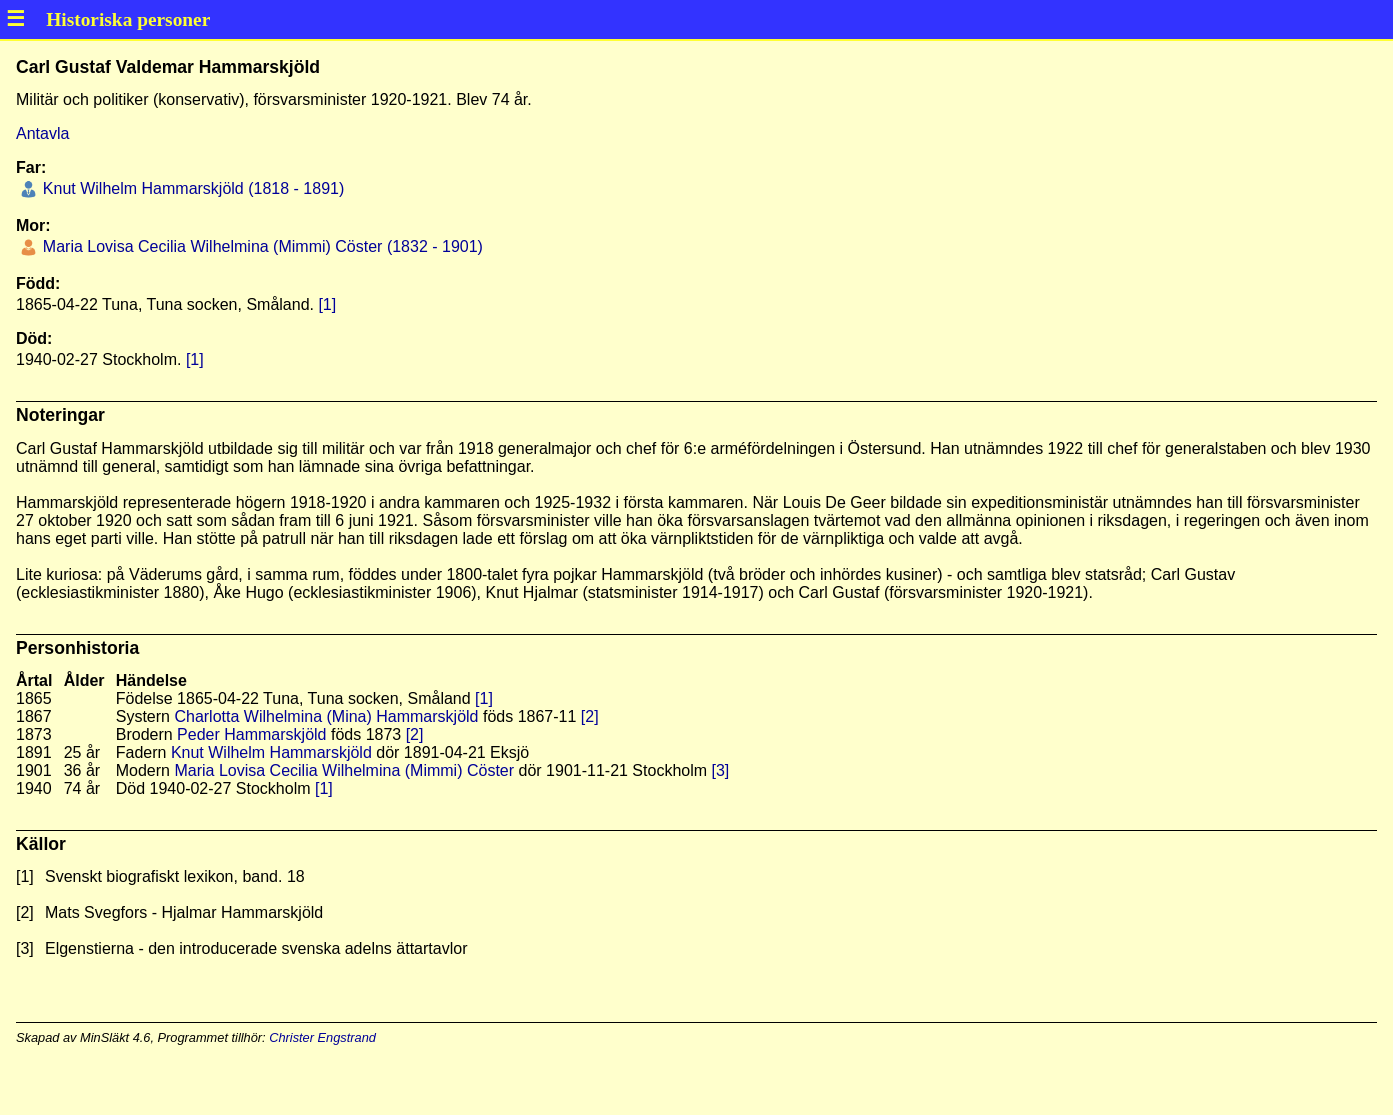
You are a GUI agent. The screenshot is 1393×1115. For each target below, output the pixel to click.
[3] (721, 770)
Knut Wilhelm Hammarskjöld (271, 752)
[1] (327, 304)
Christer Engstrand (322, 1037)
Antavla (42, 133)
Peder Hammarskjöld (251, 734)
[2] (590, 716)
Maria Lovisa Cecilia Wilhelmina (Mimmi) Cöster (344, 770)
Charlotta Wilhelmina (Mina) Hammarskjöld (326, 716)
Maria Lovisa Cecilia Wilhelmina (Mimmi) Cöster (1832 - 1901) (260, 246)
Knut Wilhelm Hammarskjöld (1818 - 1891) (191, 188)
